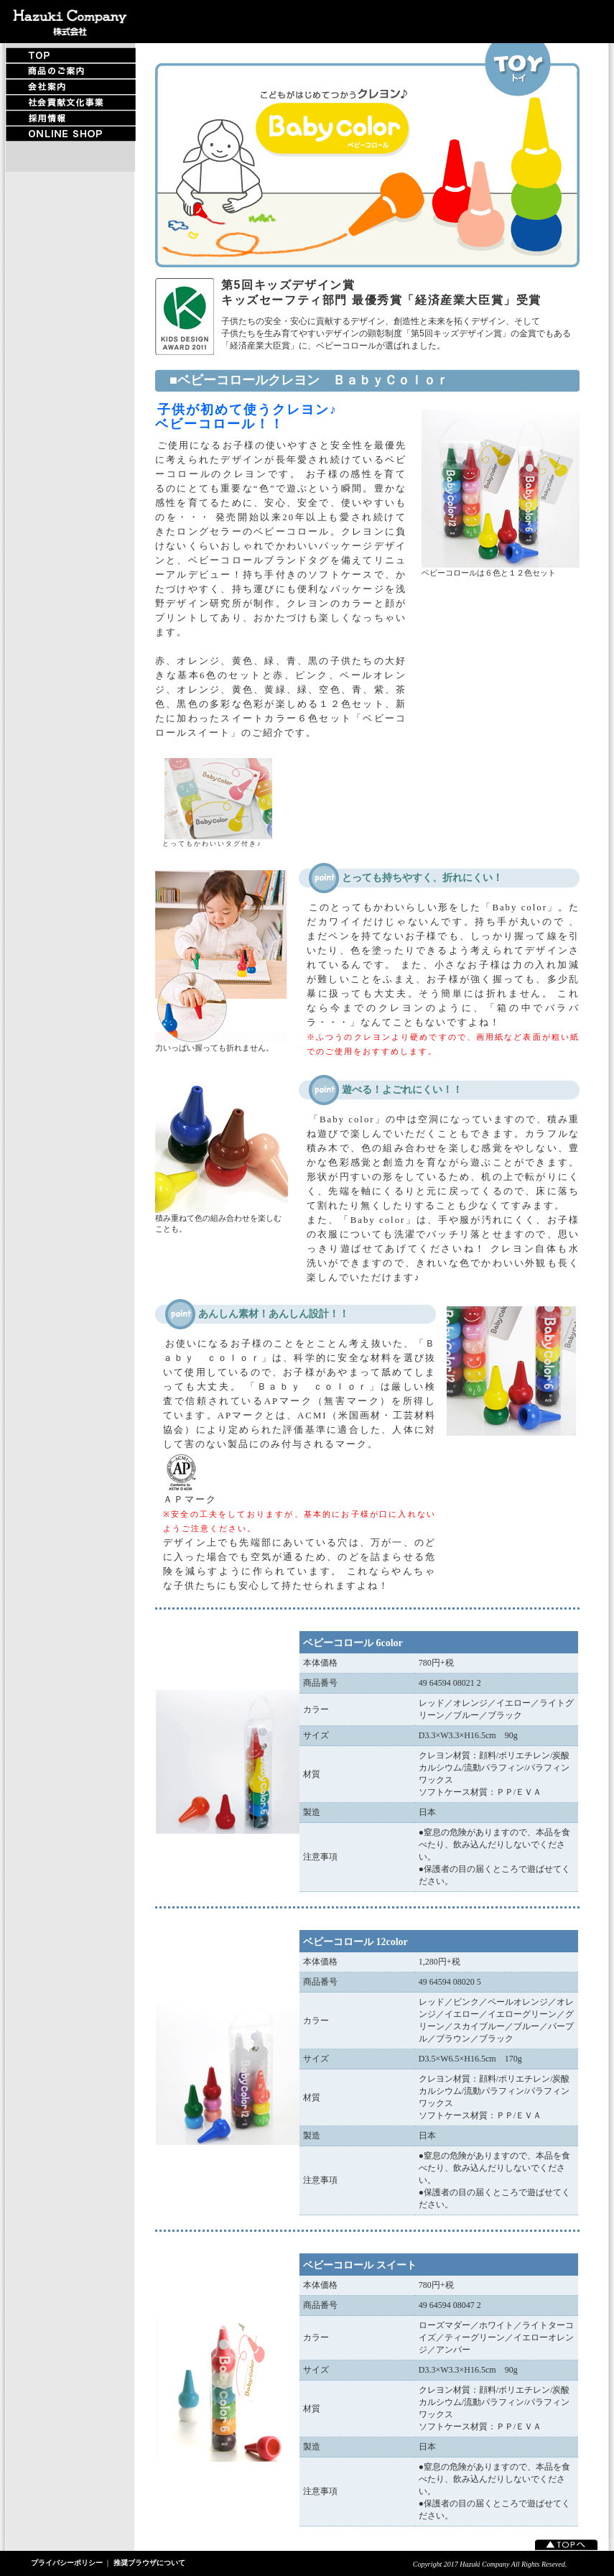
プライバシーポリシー (67, 2563)
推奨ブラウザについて (149, 2563)
